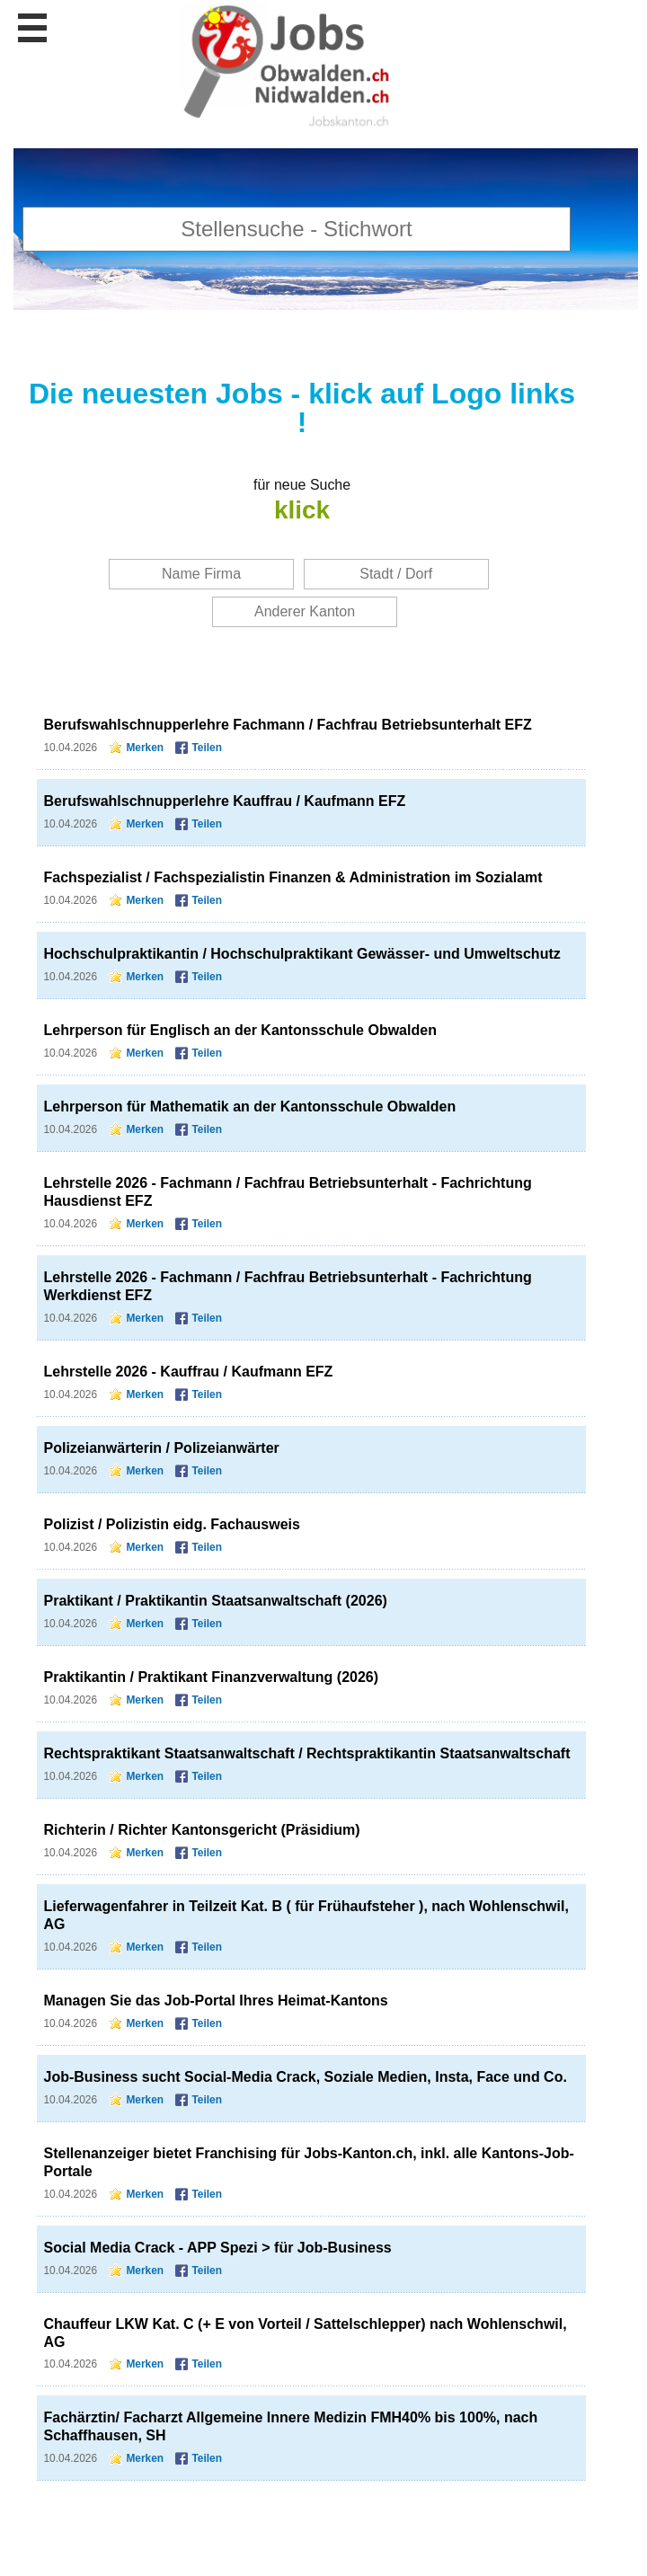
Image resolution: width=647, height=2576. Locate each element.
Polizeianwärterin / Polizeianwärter (161, 1448)
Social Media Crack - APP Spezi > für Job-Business (218, 2247)
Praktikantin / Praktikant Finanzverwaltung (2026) (211, 1677)
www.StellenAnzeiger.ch (287, 67)
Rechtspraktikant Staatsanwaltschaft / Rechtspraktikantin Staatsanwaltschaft (307, 1753)
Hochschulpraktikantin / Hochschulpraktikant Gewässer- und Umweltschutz (302, 953)
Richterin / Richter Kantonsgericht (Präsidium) (202, 1829)
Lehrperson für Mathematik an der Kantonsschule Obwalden (250, 1106)
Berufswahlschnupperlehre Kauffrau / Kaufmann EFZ (225, 801)
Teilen (206, 747)
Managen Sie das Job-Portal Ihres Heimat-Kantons (216, 2000)
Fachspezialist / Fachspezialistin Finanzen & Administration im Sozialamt (293, 877)
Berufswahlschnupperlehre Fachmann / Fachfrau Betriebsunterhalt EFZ (288, 724)
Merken (145, 747)
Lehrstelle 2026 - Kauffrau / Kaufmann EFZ (188, 1371)
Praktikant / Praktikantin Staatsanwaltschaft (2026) (215, 1600)
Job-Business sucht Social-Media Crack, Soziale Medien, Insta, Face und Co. (305, 2077)
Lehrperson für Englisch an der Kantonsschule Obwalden (240, 1030)
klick (302, 510)
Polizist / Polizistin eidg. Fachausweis (172, 1524)
